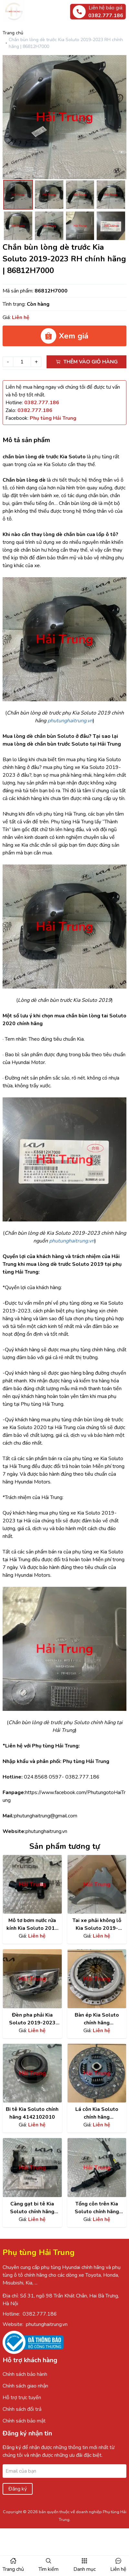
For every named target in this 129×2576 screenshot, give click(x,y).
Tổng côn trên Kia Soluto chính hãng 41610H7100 (97, 2207)
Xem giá (64, 336)
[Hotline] (41, 402)
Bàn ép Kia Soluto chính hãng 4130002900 (97, 2019)
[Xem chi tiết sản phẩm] (32, 1884)
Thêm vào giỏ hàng (87, 361)
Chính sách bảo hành (25, 2374)
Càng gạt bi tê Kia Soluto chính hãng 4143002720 (32, 2207)
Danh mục (84, 2569)
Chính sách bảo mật (24, 2420)
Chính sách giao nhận (25, 2385)
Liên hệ (118, 2569)
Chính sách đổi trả (22, 2409)
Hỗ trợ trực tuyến (22, 2397)
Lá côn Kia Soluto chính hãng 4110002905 (96, 2113)
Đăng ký (17, 2488)
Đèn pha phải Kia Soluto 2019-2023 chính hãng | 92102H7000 (32, 2019)
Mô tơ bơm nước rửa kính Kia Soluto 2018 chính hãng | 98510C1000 (32, 1924)
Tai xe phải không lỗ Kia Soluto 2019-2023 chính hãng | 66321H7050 (96, 1924)
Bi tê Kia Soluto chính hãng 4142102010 (32, 2113)
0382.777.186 (40, 2314)
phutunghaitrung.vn (47, 2324)
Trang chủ (13, 33)
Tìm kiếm (48, 2569)
